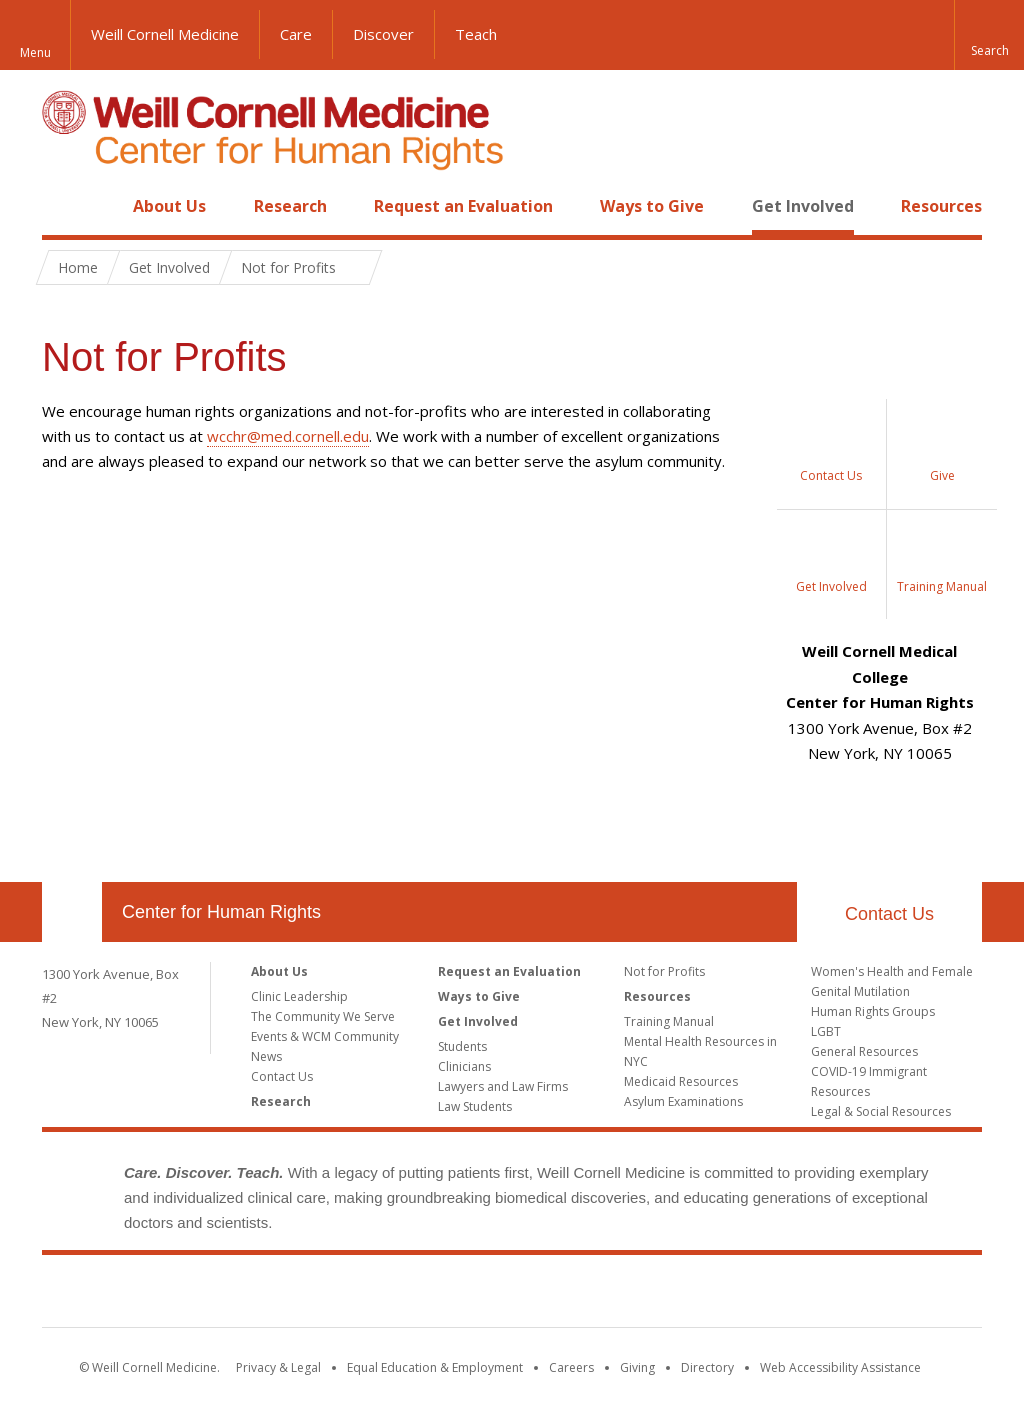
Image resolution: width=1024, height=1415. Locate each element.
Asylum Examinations (683, 1101)
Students (462, 1046)
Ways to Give (652, 206)
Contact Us (889, 914)
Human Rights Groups (873, 1011)
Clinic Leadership (299, 996)
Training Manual (669, 1021)
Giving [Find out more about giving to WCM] (637, 1367)
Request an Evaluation (463, 206)
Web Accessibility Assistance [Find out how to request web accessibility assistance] (840, 1367)
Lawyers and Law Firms (503, 1086)
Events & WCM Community (325, 1036)
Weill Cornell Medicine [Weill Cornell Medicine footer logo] (512, 1295)
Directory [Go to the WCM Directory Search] (707, 1367)
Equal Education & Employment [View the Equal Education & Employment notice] (435, 1367)
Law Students (475, 1106)
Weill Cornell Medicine (165, 34)
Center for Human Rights (221, 912)
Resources (941, 206)
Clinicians (464, 1066)
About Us (169, 206)
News (266, 1056)
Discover (383, 34)
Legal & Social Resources (881, 1111)
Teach (476, 34)
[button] (989, 35)
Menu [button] (35, 52)
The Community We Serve (323, 1016)
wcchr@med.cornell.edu (288, 436)
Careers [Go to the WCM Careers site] (571, 1367)
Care (296, 34)
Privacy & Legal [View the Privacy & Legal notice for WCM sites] (278, 1367)
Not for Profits (664, 971)
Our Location (72, 912)
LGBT (826, 1031)
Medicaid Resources (681, 1081)
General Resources (864, 1051)
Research (290, 206)
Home (64, 206)
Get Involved (803, 206)
